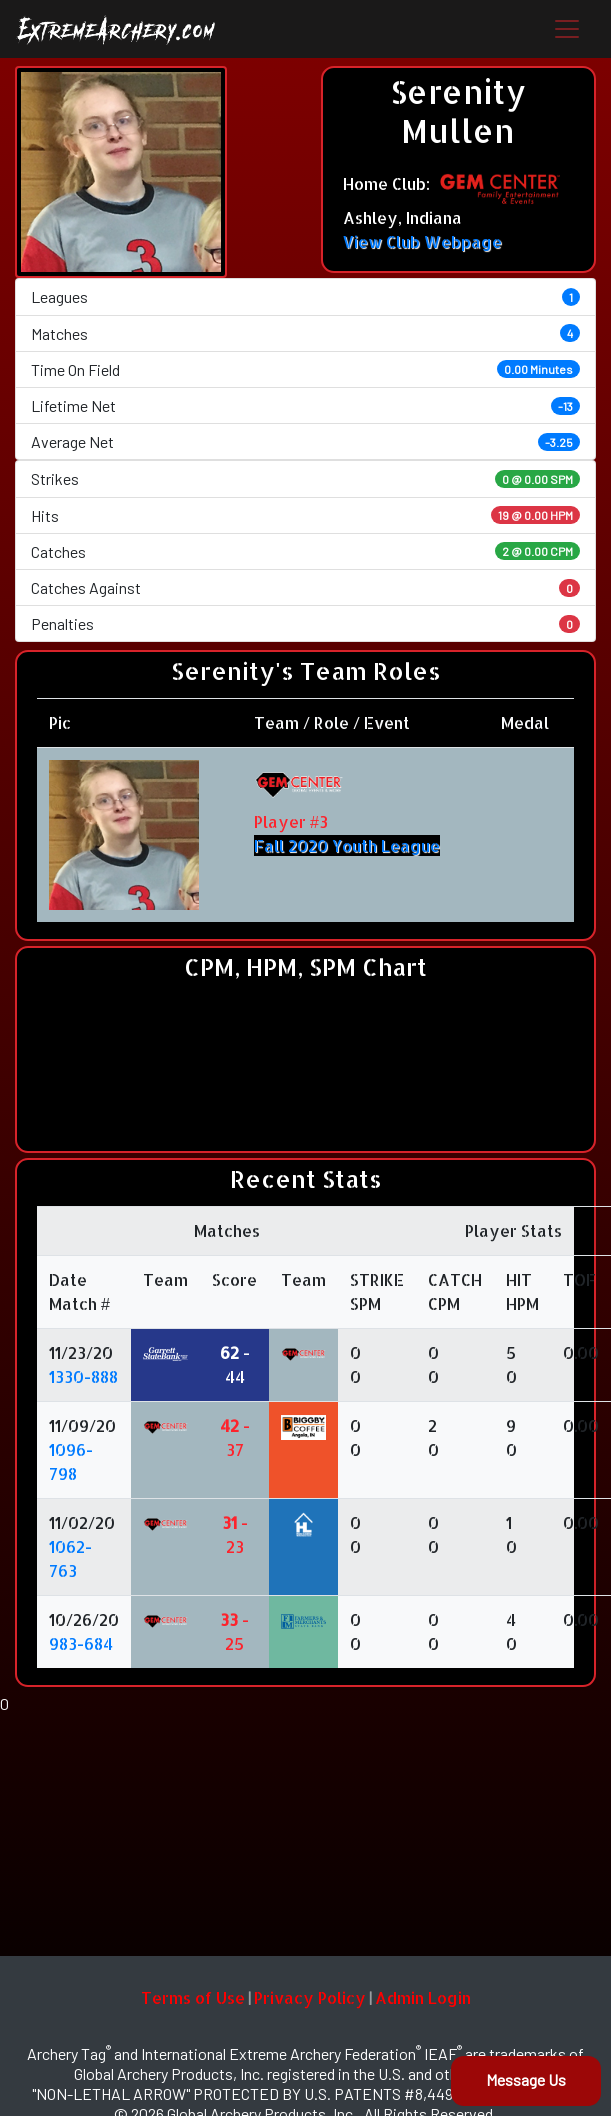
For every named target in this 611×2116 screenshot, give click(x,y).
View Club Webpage (422, 241)
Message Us (526, 2079)
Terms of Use (193, 1997)
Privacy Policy (310, 1997)
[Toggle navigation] (567, 29)
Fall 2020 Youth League (347, 845)
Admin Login (423, 1997)
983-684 (81, 1643)
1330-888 (83, 1376)
